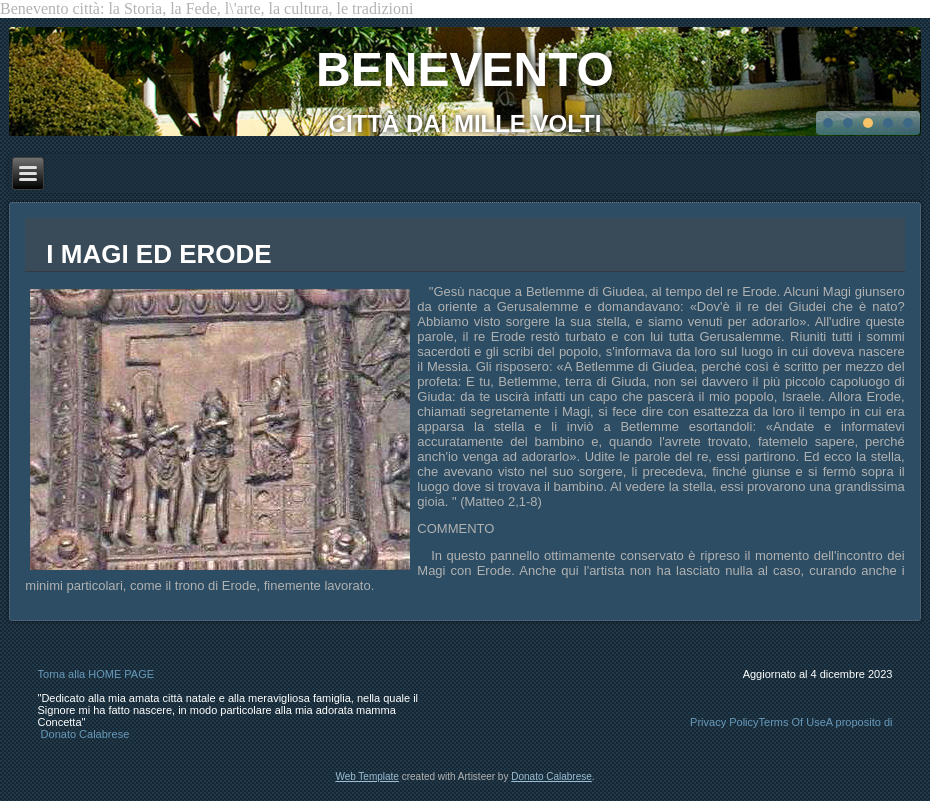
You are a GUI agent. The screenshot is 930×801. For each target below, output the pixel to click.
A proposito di (859, 722)
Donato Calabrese (85, 734)
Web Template (367, 776)
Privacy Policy (724, 722)
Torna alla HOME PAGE (96, 674)
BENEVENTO (465, 69)
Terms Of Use (792, 722)
